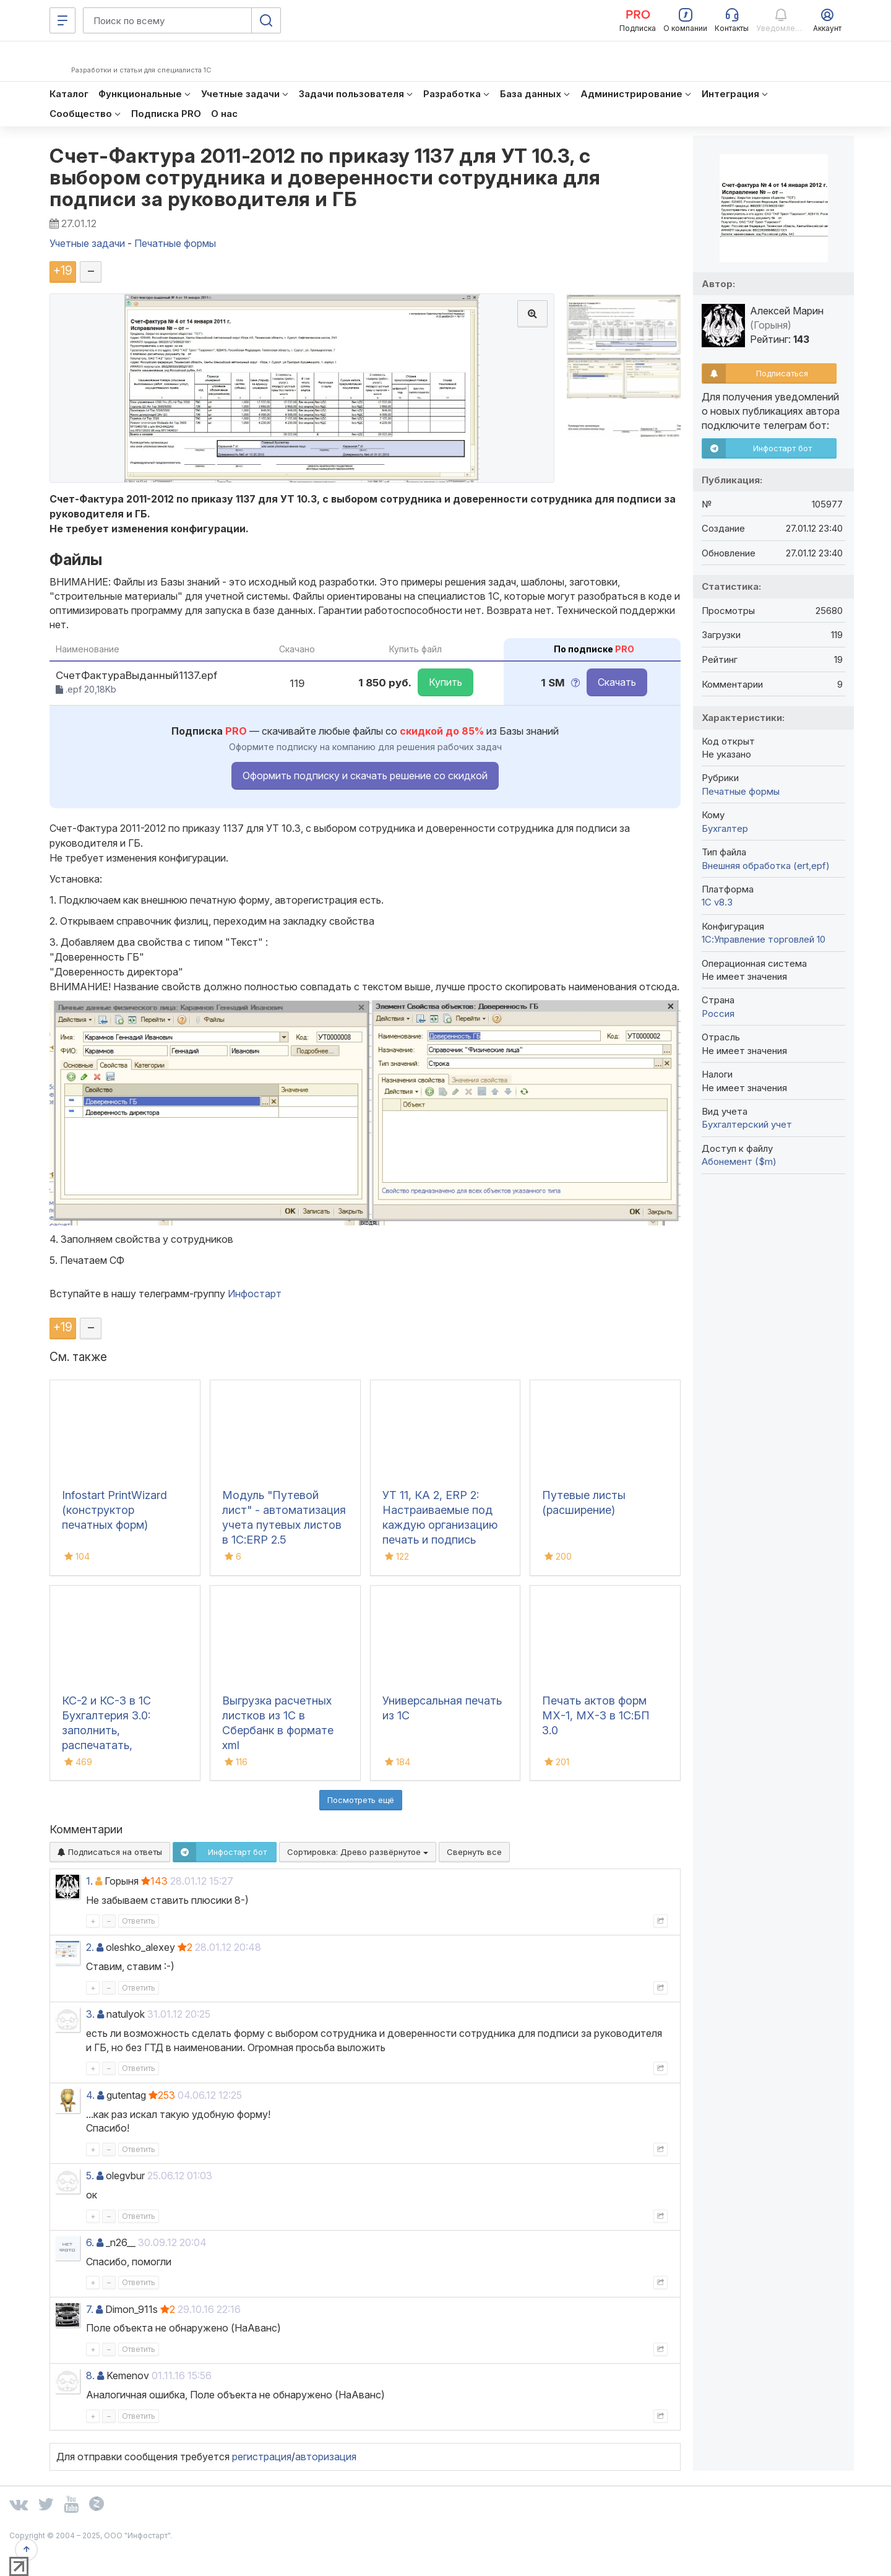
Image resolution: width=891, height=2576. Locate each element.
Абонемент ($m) (739, 1161)
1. (89, 1881)
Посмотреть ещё (360, 1800)
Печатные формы (741, 791)
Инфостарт (255, 1293)
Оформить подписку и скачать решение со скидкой (365, 775)
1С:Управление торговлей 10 (763, 939)
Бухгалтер (725, 828)
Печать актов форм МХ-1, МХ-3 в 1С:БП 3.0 (596, 1715)
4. (90, 2095)
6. (90, 2242)
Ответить (138, 1921)
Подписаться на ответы (110, 1852)
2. (90, 1947)
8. (90, 2375)
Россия (718, 1013)
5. (90, 2175)
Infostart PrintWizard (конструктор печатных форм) (114, 1510)
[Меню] (62, 20)
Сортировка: (357, 1852)
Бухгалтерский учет (747, 1124)
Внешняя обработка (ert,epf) (766, 865)
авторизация (325, 2456)
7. (89, 2309)
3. (90, 2014)
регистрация (261, 2456)
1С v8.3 (717, 902)
